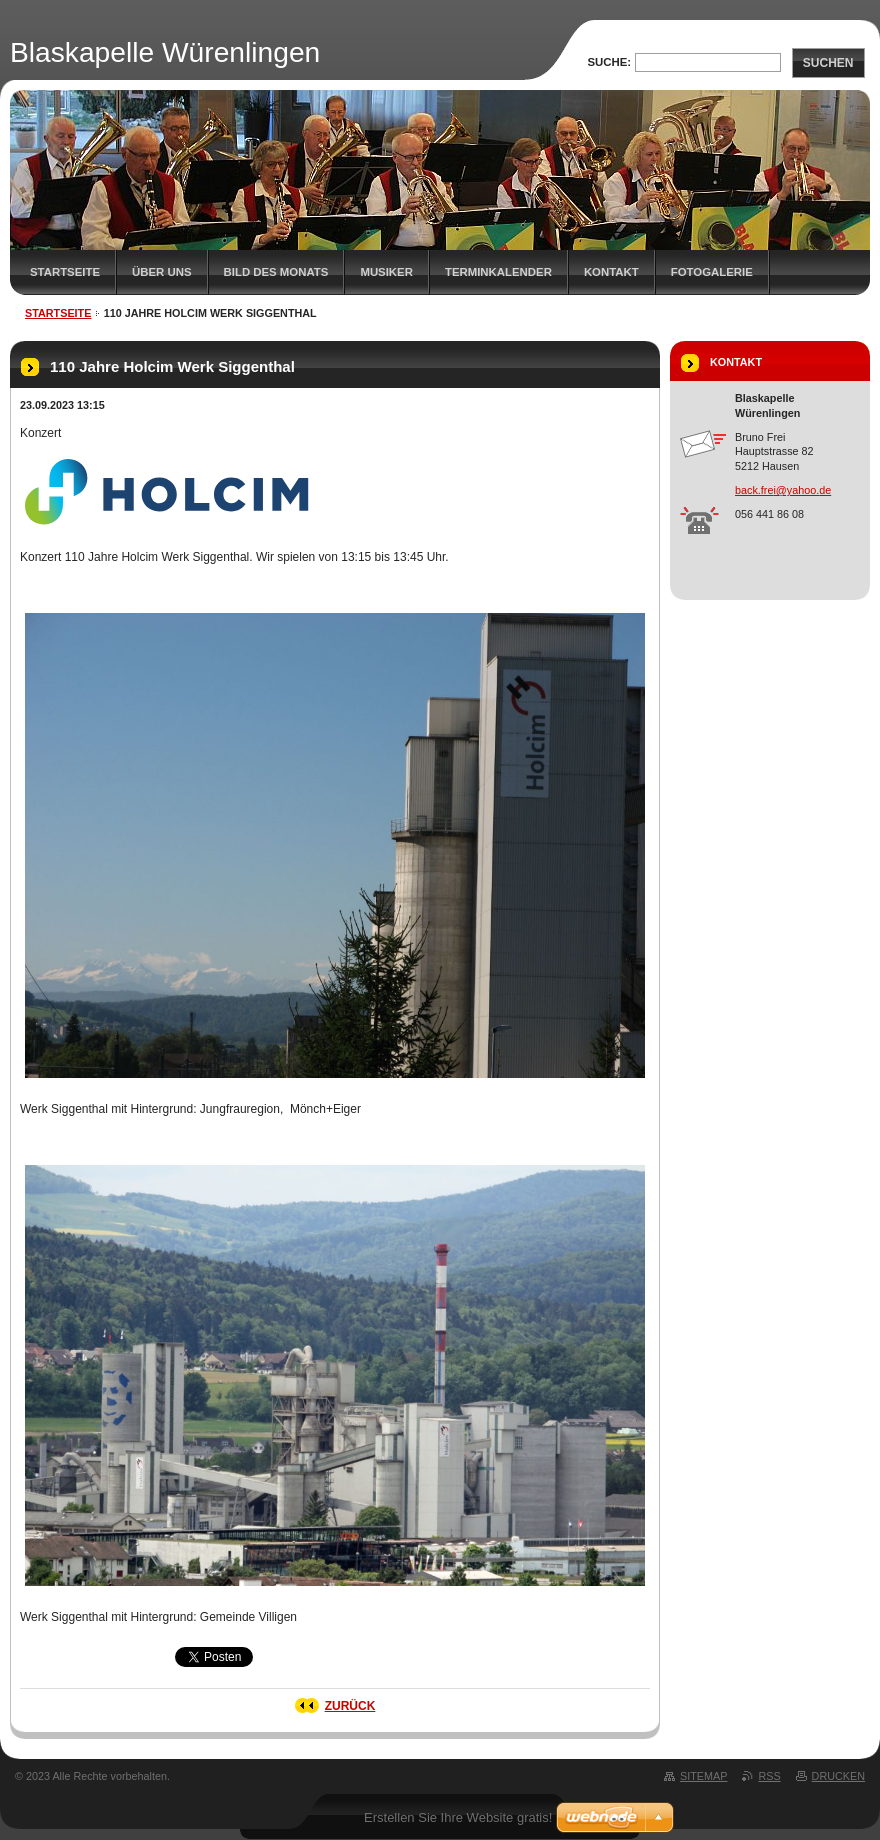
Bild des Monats (276, 272)
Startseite (65, 272)
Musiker (386, 272)
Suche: (609, 62)
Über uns (162, 272)
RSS (769, 1776)
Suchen (828, 63)
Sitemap (703, 1776)
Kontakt (611, 272)
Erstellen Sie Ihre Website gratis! (458, 1817)
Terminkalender (498, 272)
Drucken (838, 1776)
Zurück (350, 1706)
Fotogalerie (712, 272)
